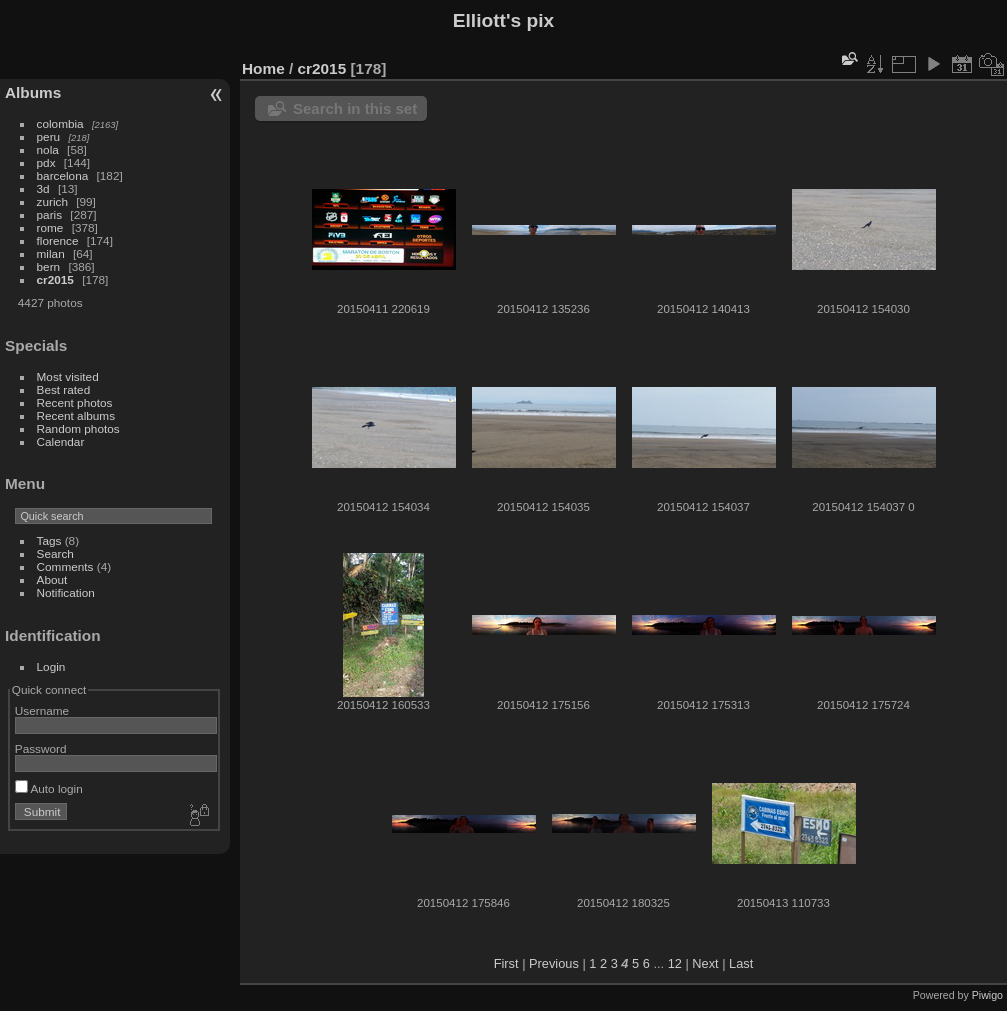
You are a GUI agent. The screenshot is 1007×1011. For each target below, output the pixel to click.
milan (51, 253)
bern (49, 266)
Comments (65, 566)
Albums (33, 92)
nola (48, 149)
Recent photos (75, 402)
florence (58, 240)
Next (705, 963)
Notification (66, 592)
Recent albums (76, 415)
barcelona (63, 175)
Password (41, 748)
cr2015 (55, 279)
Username (42, 710)
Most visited (68, 376)
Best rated (64, 389)
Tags (49, 540)
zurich (52, 201)
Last (741, 963)
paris (50, 214)
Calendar (61, 441)
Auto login (49, 788)
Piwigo (987, 995)
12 (675, 963)
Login (51, 666)
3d (43, 188)
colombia (60, 123)
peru (49, 136)
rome (50, 227)
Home (263, 68)
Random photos (78, 428)
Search (55, 553)
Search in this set (355, 108)
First (506, 963)
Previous (554, 963)
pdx (46, 162)
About (52, 579)
